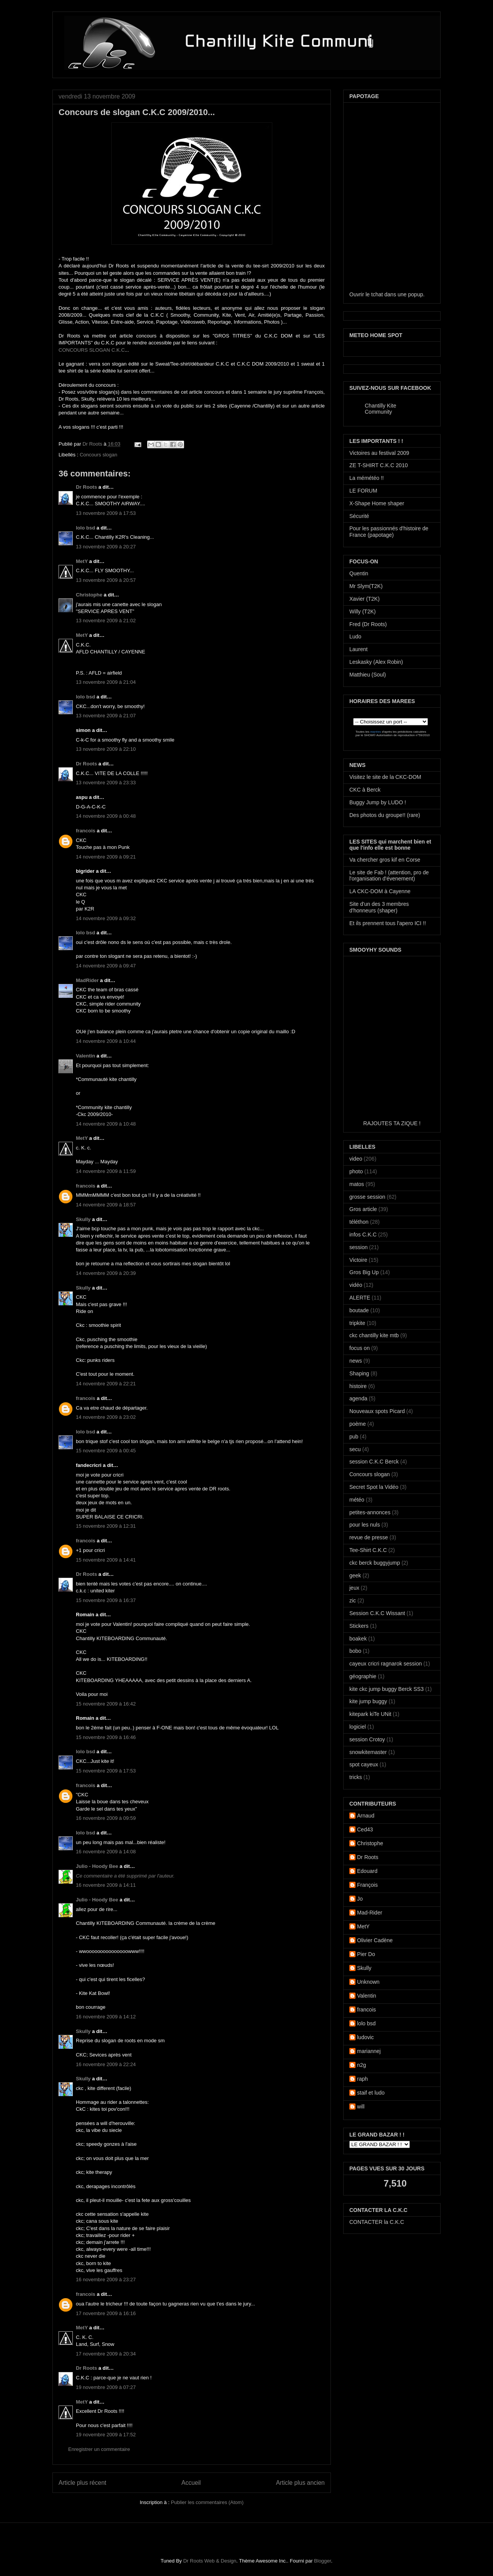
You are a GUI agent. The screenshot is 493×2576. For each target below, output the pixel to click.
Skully (83, 1219)
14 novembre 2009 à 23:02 (106, 1417)
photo (356, 1171)
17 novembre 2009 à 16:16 (106, 2313)
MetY (82, 561)
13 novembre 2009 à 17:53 (106, 513)
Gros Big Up (364, 1272)
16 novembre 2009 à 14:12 (106, 2017)
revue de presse (368, 1537)
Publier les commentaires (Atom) (207, 2502)
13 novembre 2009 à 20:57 (106, 580)
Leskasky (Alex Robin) (376, 662)
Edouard (367, 1871)
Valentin (85, 1056)
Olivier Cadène (375, 1940)
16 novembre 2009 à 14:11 (106, 1885)
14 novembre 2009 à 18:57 (106, 1205)
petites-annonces (370, 1512)
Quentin (358, 573)
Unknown (368, 1982)
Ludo (355, 636)
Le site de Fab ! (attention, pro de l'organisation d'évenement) (389, 875)
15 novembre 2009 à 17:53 (106, 1771)
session (358, 1247)
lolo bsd (85, 528)
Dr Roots (93, 444)
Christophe (89, 595)
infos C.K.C (363, 1234)
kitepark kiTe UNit (370, 1714)
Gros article (363, 1209)
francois (86, 831)
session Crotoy (367, 1739)
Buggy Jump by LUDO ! (377, 802)
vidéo (355, 1285)
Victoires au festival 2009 (379, 453)
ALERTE (359, 1298)
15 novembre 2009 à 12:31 (106, 1526)
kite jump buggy (368, 1701)
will (360, 2106)
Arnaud (365, 1816)
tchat (377, 294)
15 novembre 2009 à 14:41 (106, 1560)
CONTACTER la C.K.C (376, 2222)
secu (355, 1449)
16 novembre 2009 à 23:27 (106, 2279)
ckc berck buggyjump (374, 1563)
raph (362, 2079)
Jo (360, 1899)
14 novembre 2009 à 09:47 (106, 966)
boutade (359, 1310)
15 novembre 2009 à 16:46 (106, 1737)
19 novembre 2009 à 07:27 (106, 2387)
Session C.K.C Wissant (377, 1613)
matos (356, 1184)
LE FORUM (363, 491)
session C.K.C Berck (374, 1461)
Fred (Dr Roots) (368, 624)
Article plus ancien (300, 2482)
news (355, 1361)
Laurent (358, 649)
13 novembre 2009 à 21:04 (106, 682)
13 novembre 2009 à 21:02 (106, 620)
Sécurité (359, 516)
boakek (358, 1638)
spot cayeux (363, 1764)
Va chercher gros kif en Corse (384, 860)
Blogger (322, 2561)
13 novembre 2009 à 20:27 (106, 547)
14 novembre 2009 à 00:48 (106, 816)
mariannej (369, 2051)
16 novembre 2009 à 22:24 (106, 2064)
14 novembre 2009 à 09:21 (106, 857)
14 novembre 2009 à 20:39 (106, 1273)
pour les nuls (364, 1525)
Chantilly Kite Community (380, 409)
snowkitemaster (368, 1752)
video (355, 1159)
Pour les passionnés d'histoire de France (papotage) (388, 531)
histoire (358, 1386)
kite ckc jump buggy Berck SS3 (386, 1689)
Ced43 (365, 1829)
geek (355, 1575)
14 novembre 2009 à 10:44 (106, 1041)
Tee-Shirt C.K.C (368, 1550)
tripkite (357, 1323)
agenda (358, 1398)
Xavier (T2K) (364, 599)
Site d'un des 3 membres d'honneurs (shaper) (379, 907)
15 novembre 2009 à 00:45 (106, 1450)
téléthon (359, 1222)
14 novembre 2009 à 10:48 (106, 1124)
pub (353, 1436)
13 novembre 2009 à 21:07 (106, 715)
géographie (362, 1676)
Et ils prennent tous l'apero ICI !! (387, 923)
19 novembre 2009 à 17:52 (106, 2434)
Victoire (358, 1260)
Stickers (359, 1626)
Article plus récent (82, 2482)
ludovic (365, 2037)
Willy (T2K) (362, 611)
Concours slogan (98, 455)
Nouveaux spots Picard (377, 1411)
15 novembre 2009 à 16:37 (106, 1600)
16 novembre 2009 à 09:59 (106, 1818)
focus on (359, 1348)
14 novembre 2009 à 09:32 (106, 918)
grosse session (367, 1197)
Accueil (191, 2482)
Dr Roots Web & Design (209, 2561)
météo (356, 1500)
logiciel (357, 1727)
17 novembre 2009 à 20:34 (106, 2354)
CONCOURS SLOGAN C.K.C (92, 350)
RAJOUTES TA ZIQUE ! (392, 1123)
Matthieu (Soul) (367, 675)
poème (357, 1424)
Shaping (359, 1373)
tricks (355, 1777)
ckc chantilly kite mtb (374, 1335)
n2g (361, 2065)
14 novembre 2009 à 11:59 (106, 1171)
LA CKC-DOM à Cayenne (380, 891)
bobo (355, 1651)
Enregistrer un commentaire (99, 2449)
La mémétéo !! (366, 478)
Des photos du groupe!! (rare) (384, 815)
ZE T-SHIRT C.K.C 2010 (378, 465)
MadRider (87, 980)
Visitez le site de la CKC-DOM (385, 777)
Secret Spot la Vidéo (373, 1487)
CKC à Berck (365, 790)
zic (352, 1600)
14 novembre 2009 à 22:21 (106, 1384)
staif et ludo (371, 2093)
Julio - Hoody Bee (97, 1866)
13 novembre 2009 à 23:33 (106, 782)
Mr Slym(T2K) (365, 586)
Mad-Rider (369, 1912)
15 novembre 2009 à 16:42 (106, 1704)
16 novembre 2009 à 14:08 (106, 1851)
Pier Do (366, 1954)
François (367, 1885)
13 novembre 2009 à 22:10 (106, 749)
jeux (354, 1588)
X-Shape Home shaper (376, 503)
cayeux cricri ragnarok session (385, 1664)
